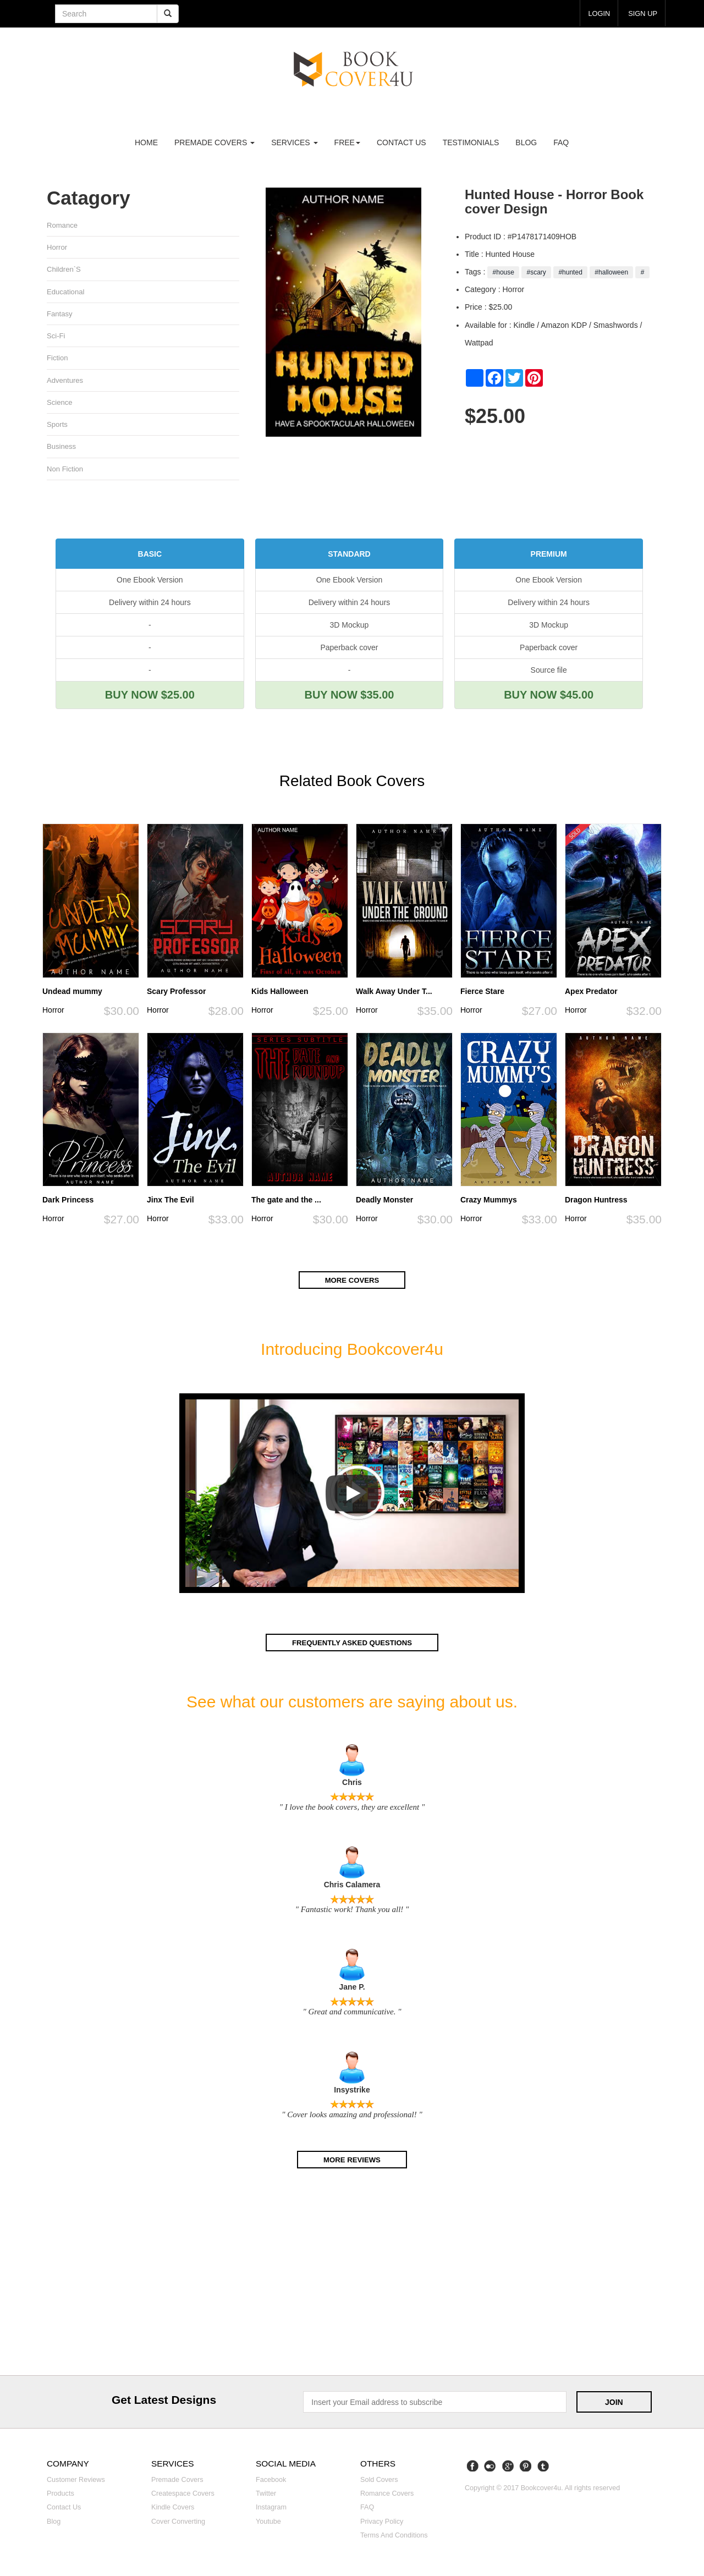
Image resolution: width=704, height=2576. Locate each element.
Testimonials (471, 142)
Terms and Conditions (394, 2538)
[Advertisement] (352, 2278)
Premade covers (177, 2482)
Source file (549, 674)
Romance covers (387, 2496)
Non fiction (65, 473)
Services (294, 142)
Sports (57, 428)
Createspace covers (183, 2496)
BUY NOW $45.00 (548, 699)
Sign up (641, 13)
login (596, 13)
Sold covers (379, 2482)
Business (61, 450)
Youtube (268, 2524)
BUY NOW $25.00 (150, 699)
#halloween (611, 272)
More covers (352, 1283)
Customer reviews (76, 2482)
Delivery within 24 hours (150, 606)
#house (503, 272)
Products (60, 2496)
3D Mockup (349, 629)
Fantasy (60, 315)
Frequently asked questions (352, 1645)
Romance (62, 225)
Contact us (401, 142)
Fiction (57, 360)
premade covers (214, 142)
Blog (526, 142)
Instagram (271, 2510)
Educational (66, 292)
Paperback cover (349, 651)
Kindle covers (172, 2510)
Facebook (271, 2482)
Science (60, 405)
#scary (536, 272)
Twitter (266, 2496)
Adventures (65, 382)
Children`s (64, 270)
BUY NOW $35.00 (349, 699)
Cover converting (178, 2524)
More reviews (352, 2162)
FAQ (561, 142)
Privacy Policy (381, 2524)
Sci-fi (56, 337)
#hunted (570, 272)
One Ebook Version (150, 584)
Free (347, 142)
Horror (57, 248)
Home (146, 142)
